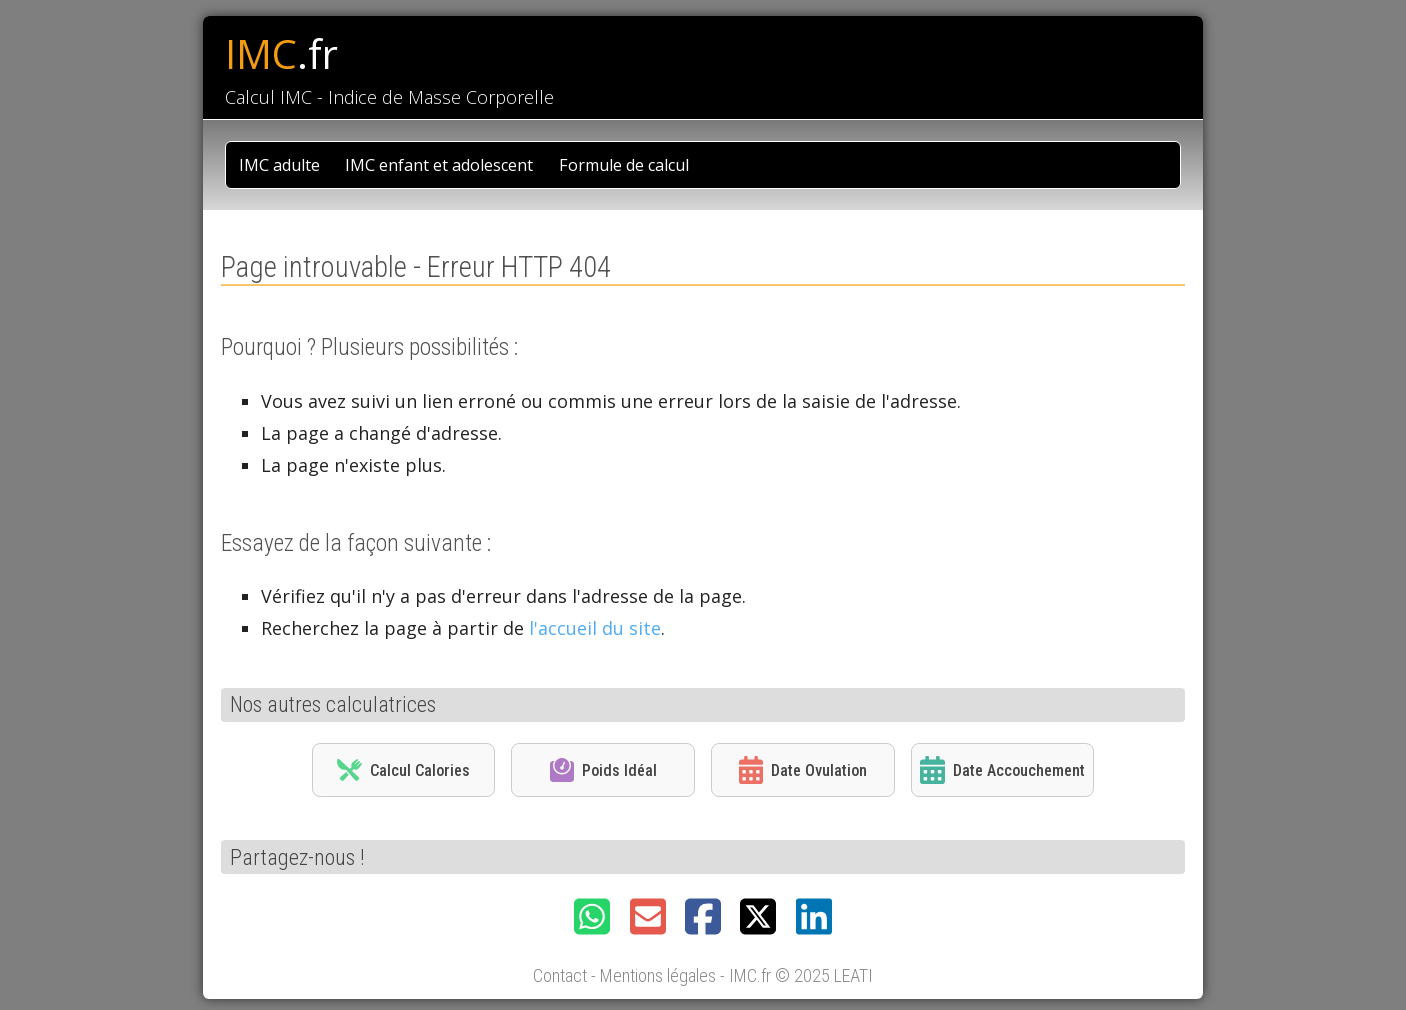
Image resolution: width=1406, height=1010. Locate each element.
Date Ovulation (803, 770)
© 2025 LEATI (824, 975)
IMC (281, 54)
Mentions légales (658, 975)
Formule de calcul (624, 165)
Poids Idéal (603, 770)
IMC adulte (279, 165)
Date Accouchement (1002, 770)
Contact (560, 975)
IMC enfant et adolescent (439, 165)
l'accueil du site (595, 628)
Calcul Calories (403, 770)
